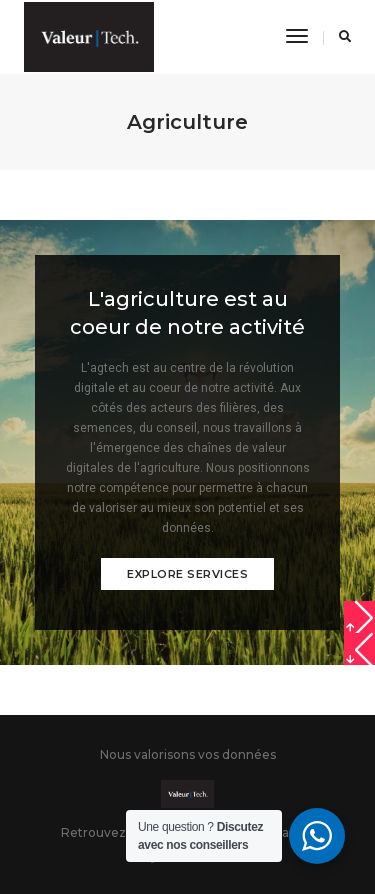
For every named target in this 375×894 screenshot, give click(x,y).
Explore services (187, 574)
